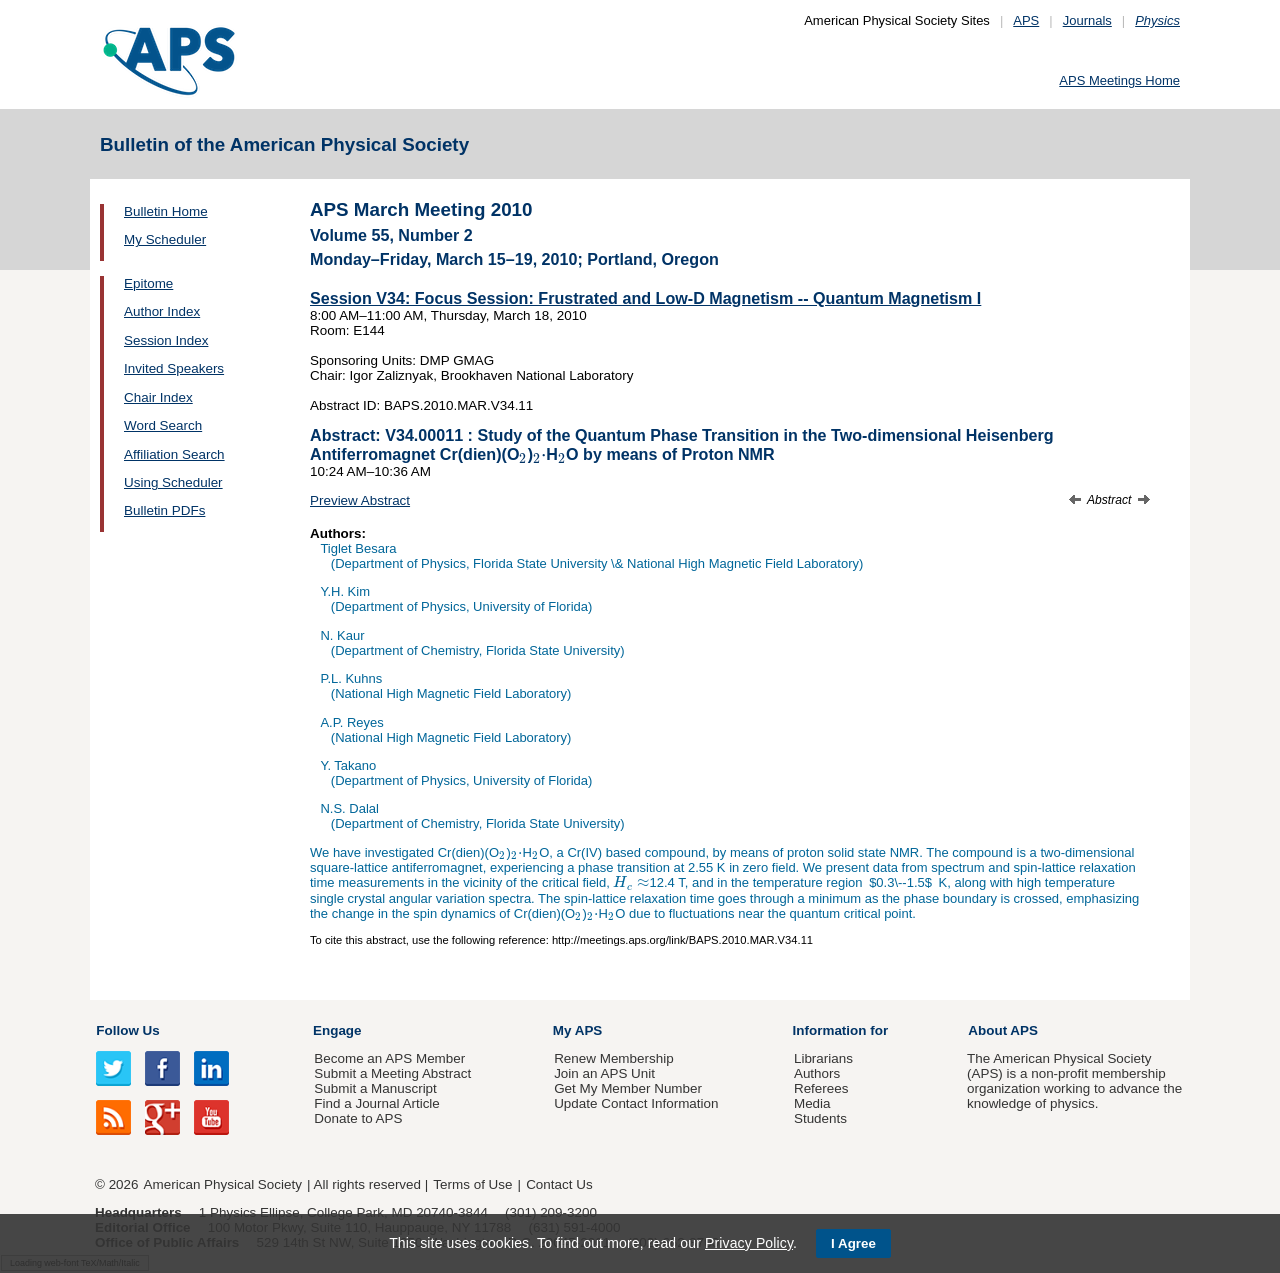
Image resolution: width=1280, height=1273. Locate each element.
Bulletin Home (166, 211)
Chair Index (158, 397)
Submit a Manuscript (375, 1088)
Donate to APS (358, 1118)
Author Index (162, 311)
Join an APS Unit (604, 1073)
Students (820, 1118)
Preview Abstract (360, 500)
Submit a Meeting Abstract (392, 1073)
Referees (821, 1088)
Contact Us (559, 1184)
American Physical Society (223, 1184)
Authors (817, 1073)
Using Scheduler (173, 482)
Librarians (823, 1058)
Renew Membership (614, 1058)
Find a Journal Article (376, 1103)
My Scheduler (165, 239)
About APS (1003, 1030)
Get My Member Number (628, 1088)
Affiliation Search (174, 454)
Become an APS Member (389, 1058)
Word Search (163, 425)
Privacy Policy (749, 1243)
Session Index (166, 340)
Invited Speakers (174, 368)
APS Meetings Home (1119, 80)
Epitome (148, 283)
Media (812, 1103)
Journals (1087, 20)
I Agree (853, 1243)
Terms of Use (472, 1184)
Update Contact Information (636, 1103)
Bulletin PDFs (164, 510)
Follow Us (127, 1030)
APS (1026, 20)
